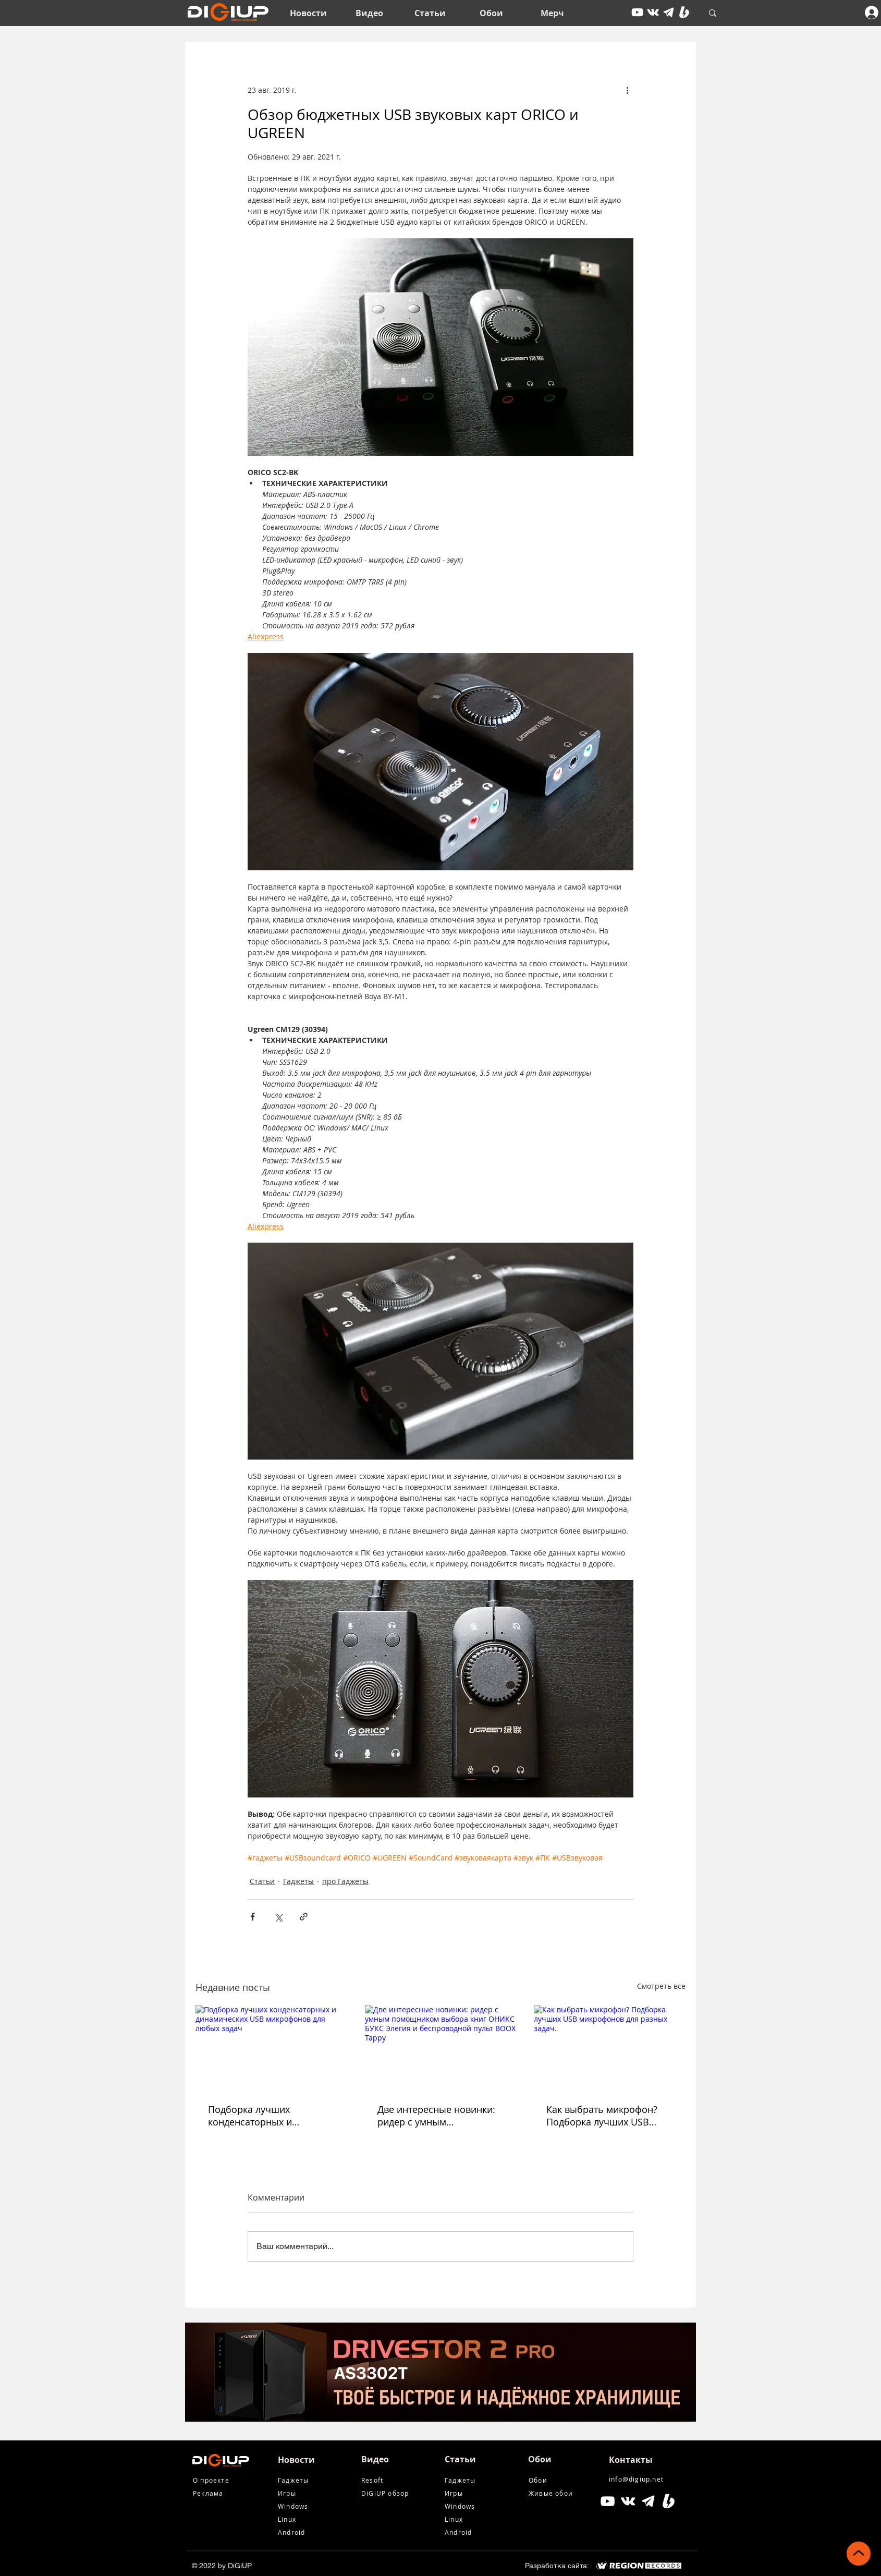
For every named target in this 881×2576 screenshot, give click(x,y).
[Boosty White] (684, 12)
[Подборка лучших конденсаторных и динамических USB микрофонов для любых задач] (271, 2047)
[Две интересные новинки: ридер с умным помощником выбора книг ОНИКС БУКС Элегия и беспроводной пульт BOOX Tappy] (441, 2048)
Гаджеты (298, 1881)
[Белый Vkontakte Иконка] (628, 2501)
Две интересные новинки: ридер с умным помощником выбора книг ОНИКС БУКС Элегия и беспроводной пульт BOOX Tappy (438, 2115)
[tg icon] (669, 12)
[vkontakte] (653, 12)
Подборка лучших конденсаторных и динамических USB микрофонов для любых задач (262, 2115)
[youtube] (637, 12)
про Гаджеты (345, 1881)
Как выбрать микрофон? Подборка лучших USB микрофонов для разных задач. (602, 2115)
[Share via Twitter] (278, 1917)
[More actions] (627, 89)
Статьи (262, 1881)
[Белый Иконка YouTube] (607, 2501)
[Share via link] (304, 1917)
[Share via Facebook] (253, 1917)
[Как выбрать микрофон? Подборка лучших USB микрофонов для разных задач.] (610, 2047)
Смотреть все (661, 1986)
